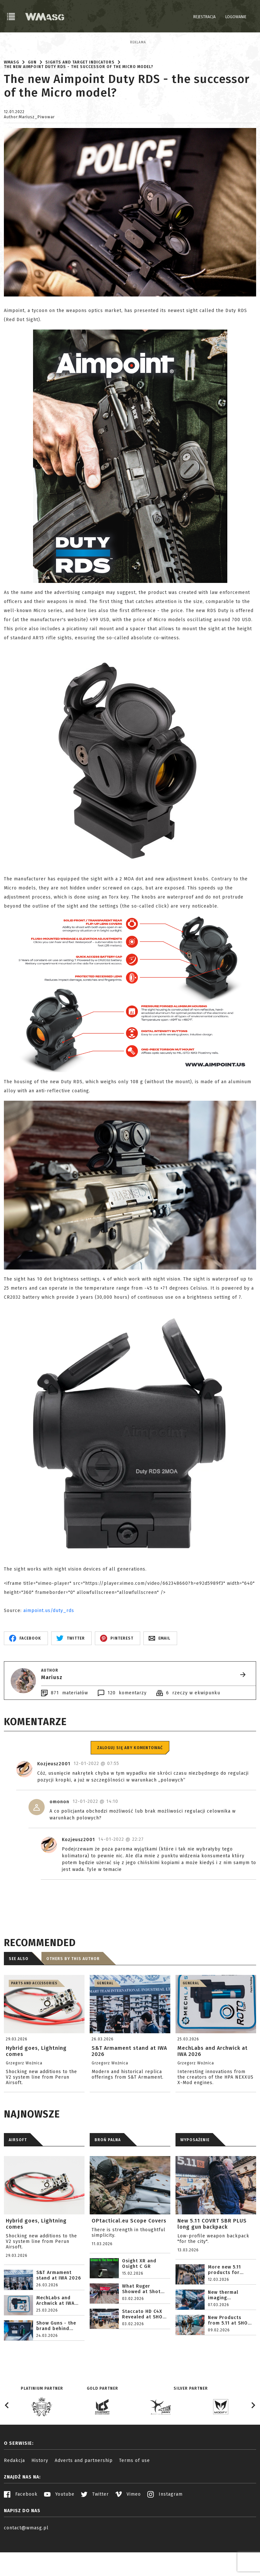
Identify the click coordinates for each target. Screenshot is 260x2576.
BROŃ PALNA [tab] (108, 2175)
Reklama (12, 42)
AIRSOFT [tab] (18, 2175)
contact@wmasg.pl (26, 2563)
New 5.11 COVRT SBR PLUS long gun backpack (212, 2259)
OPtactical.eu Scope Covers (129, 2256)
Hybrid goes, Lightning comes (36, 2259)
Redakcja (14, 2495)
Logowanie (235, 17)
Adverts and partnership (84, 2495)
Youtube (59, 2529)
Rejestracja (204, 17)
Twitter (95, 2529)
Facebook (21, 2529)
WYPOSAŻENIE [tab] (194, 2175)
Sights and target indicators (80, 97)
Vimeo (128, 2529)
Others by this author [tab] (73, 1993)
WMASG (11, 97)
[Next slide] (253, 2440)
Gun (32, 97)
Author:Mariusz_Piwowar (29, 152)
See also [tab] (18, 1993)
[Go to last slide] (7, 2440)
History (39, 2495)
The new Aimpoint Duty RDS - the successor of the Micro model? (78, 101)
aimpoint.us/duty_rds (48, 1645)
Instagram (165, 2529)
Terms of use (134, 2495)
